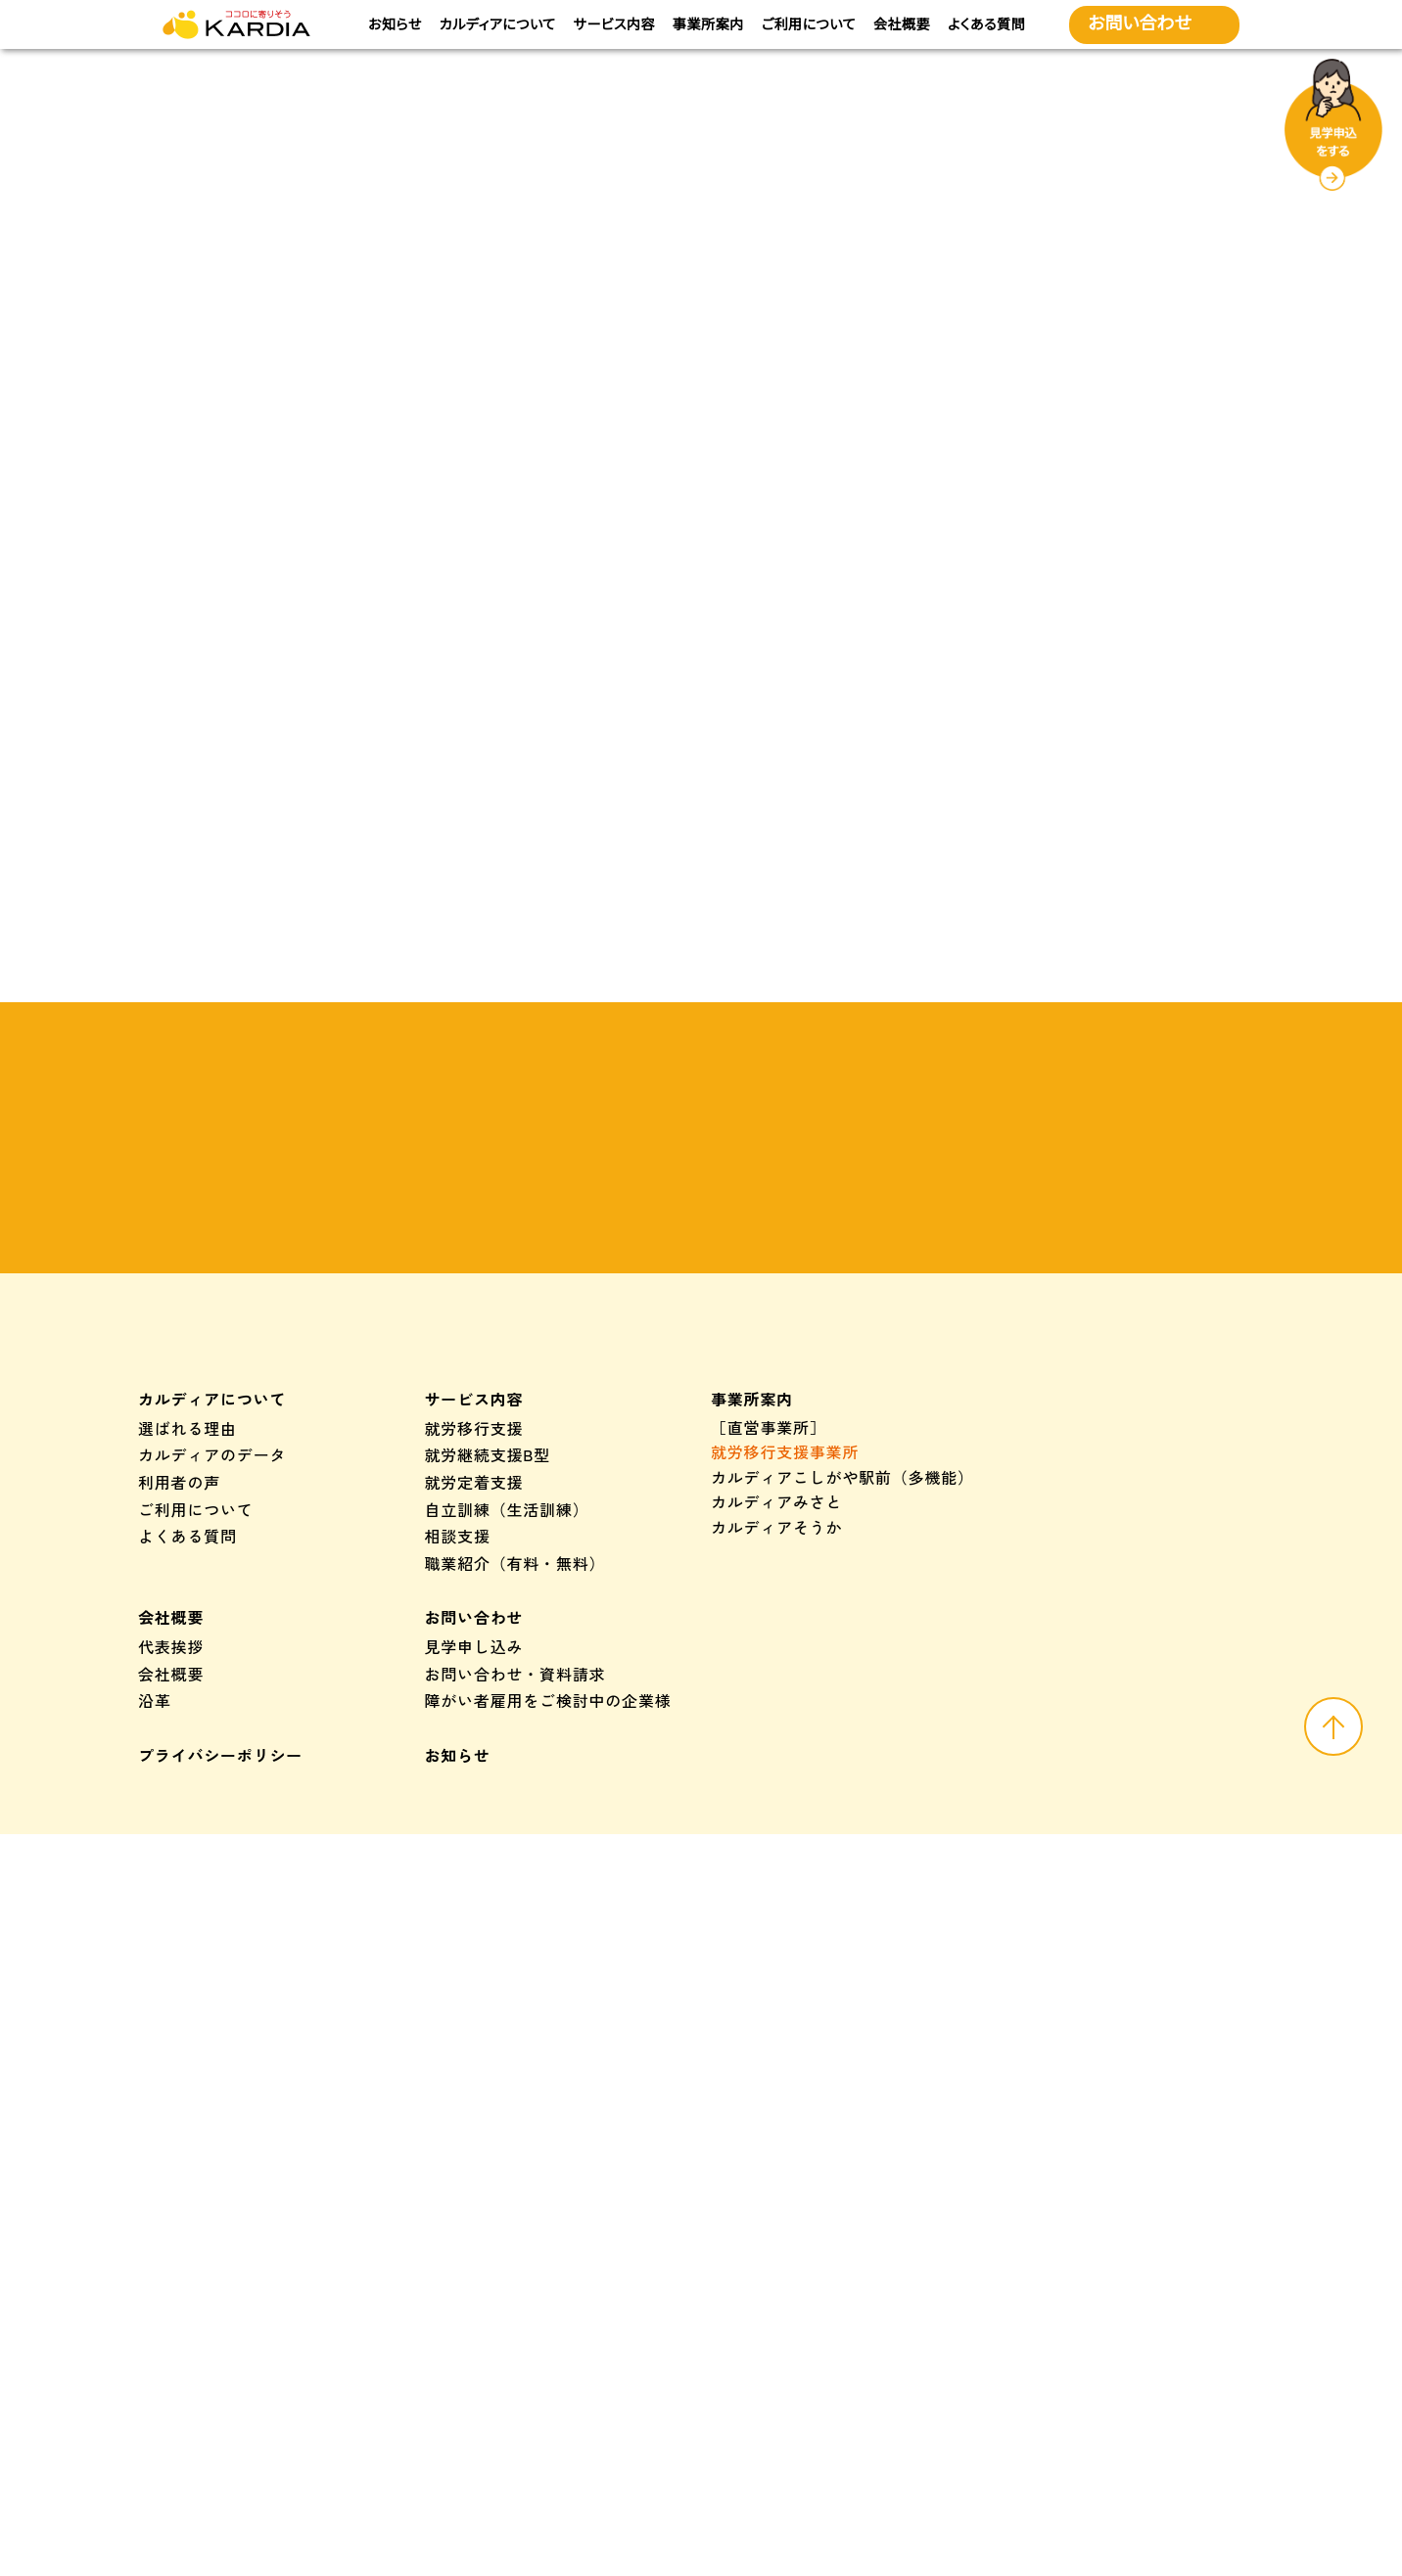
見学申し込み (474, 1920)
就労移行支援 (474, 1702)
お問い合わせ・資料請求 (515, 1947)
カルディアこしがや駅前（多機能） (842, 1751)
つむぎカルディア (1131, 1994)
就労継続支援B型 (488, 1729)
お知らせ (396, 24)
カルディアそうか (776, 1801)
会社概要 (900, 24)
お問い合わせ (474, 1892)
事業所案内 (709, 24)
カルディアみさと (776, 1776)
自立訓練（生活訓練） (507, 1783)
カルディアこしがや (785, 1885)
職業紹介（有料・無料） (515, 1837)
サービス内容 (615, 24)
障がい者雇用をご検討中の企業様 (548, 1975)
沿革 (154, 1975)
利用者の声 (179, 1756)
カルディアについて (498, 24)
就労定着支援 (474, 1756)
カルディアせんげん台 (793, 1910)
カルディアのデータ (212, 1729)
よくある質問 (985, 24)
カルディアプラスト (785, 2246)
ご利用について (808, 24)
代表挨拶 (171, 1920)
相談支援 (458, 1810)
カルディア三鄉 (768, 2044)
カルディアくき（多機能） (810, 1826)
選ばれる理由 (187, 1702)
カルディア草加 (768, 2019)
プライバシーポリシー (220, 2029)
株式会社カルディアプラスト (817, 2363)
